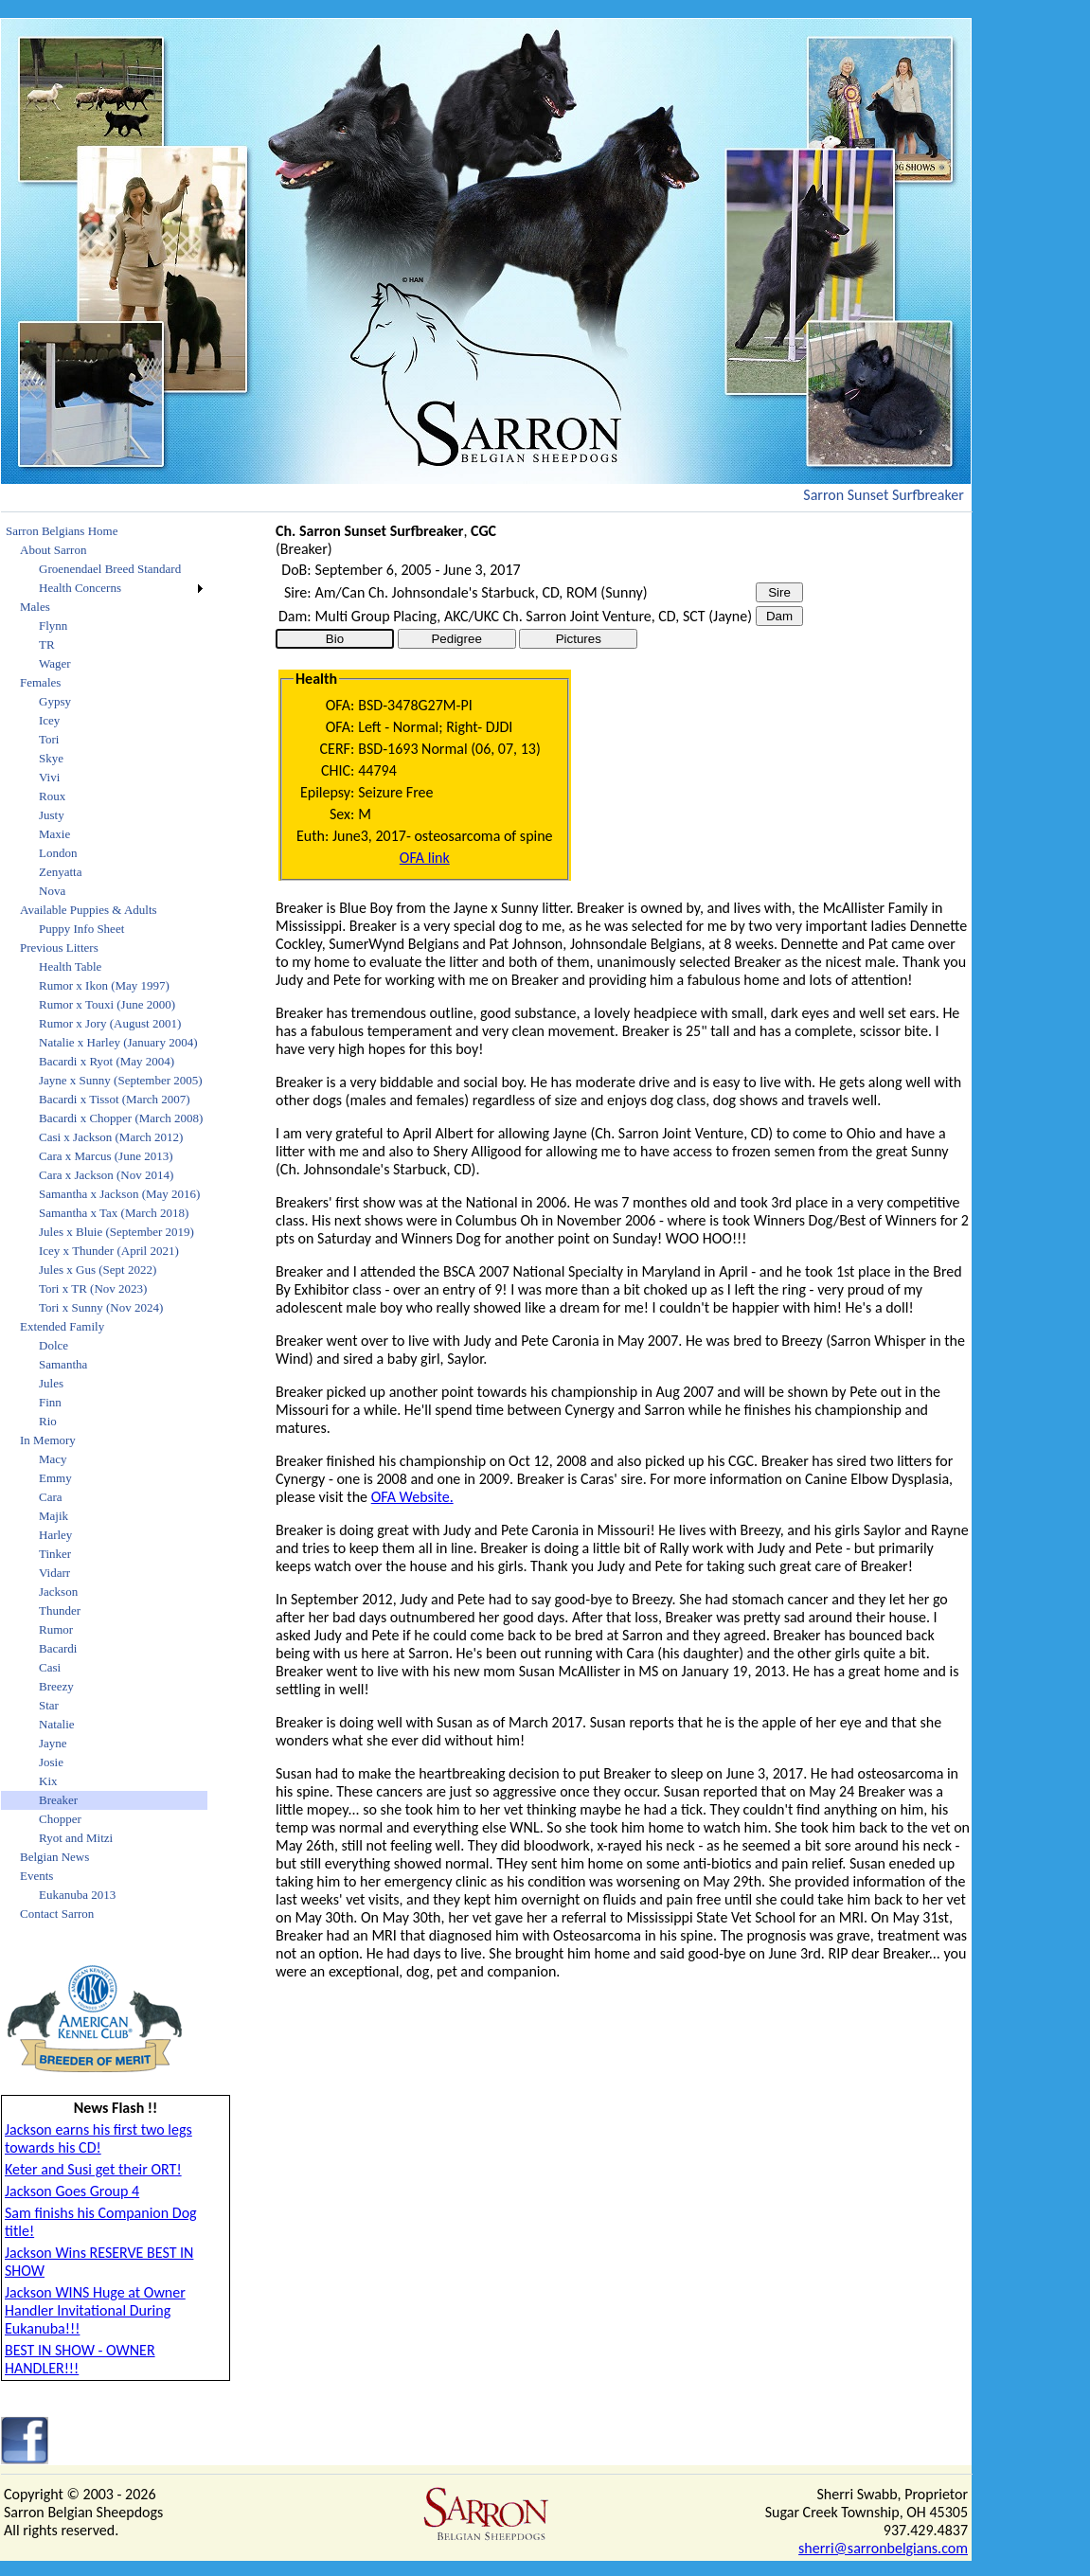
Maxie (54, 834)
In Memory (48, 1440)
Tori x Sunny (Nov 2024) (101, 1307)
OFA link (425, 858)
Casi (50, 1667)
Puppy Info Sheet (81, 928)
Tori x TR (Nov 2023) (93, 1288)
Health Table (70, 966)
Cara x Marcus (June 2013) (106, 1156)
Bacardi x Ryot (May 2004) (106, 1061)
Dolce (53, 1345)
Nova (52, 891)
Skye (51, 758)
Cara (51, 1497)
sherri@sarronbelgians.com (883, 2548)
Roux (52, 796)
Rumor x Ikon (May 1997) (104, 985)
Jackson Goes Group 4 (72, 2191)
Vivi (49, 777)
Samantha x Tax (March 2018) (113, 1213)
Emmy (55, 1478)
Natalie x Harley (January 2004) (118, 1042)
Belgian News (54, 1857)
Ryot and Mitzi (76, 1838)
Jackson (58, 1591)
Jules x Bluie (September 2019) (116, 1232)
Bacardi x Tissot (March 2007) (114, 1099)
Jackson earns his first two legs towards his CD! (98, 2138)
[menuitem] (104, 531)
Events (36, 1876)
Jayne (53, 1743)
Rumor (56, 1629)
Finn (50, 1402)
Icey (49, 720)
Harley (55, 1535)
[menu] (104, 1222)
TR (47, 644)
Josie (51, 1762)
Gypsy (55, 701)
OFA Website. (412, 1497)
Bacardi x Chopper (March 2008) (121, 1118)
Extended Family (62, 1326)
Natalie (57, 1724)
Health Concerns (80, 588)
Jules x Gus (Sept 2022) (97, 1269)
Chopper (60, 1819)
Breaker (58, 1800)
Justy (51, 815)
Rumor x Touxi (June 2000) (107, 1004)
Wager (55, 663)
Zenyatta (60, 872)
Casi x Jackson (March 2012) (111, 1137)
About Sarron (53, 550)
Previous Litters (59, 947)
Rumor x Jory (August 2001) (110, 1023)
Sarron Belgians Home (61, 531)
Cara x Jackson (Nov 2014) (106, 1175)
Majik (53, 1516)
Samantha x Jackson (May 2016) (119, 1194)
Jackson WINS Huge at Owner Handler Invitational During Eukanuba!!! (95, 2310)
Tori (49, 739)
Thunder (59, 1610)
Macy (53, 1459)
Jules (51, 1383)
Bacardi (58, 1648)
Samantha (63, 1364)
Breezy (56, 1686)
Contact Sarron (57, 1913)
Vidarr (54, 1572)
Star (49, 1705)
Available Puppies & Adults (88, 910)
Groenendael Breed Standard (110, 569)
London (58, 853)
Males (35, 606)
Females (40, 682)
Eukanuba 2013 (77, 1894)
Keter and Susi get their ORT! (93, 2169)
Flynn (53, 625)
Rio (48, 1421)
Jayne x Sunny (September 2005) (121, 1080)
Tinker (55, 1554)
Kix (48, 1781)
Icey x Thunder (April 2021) (109, 1250)
